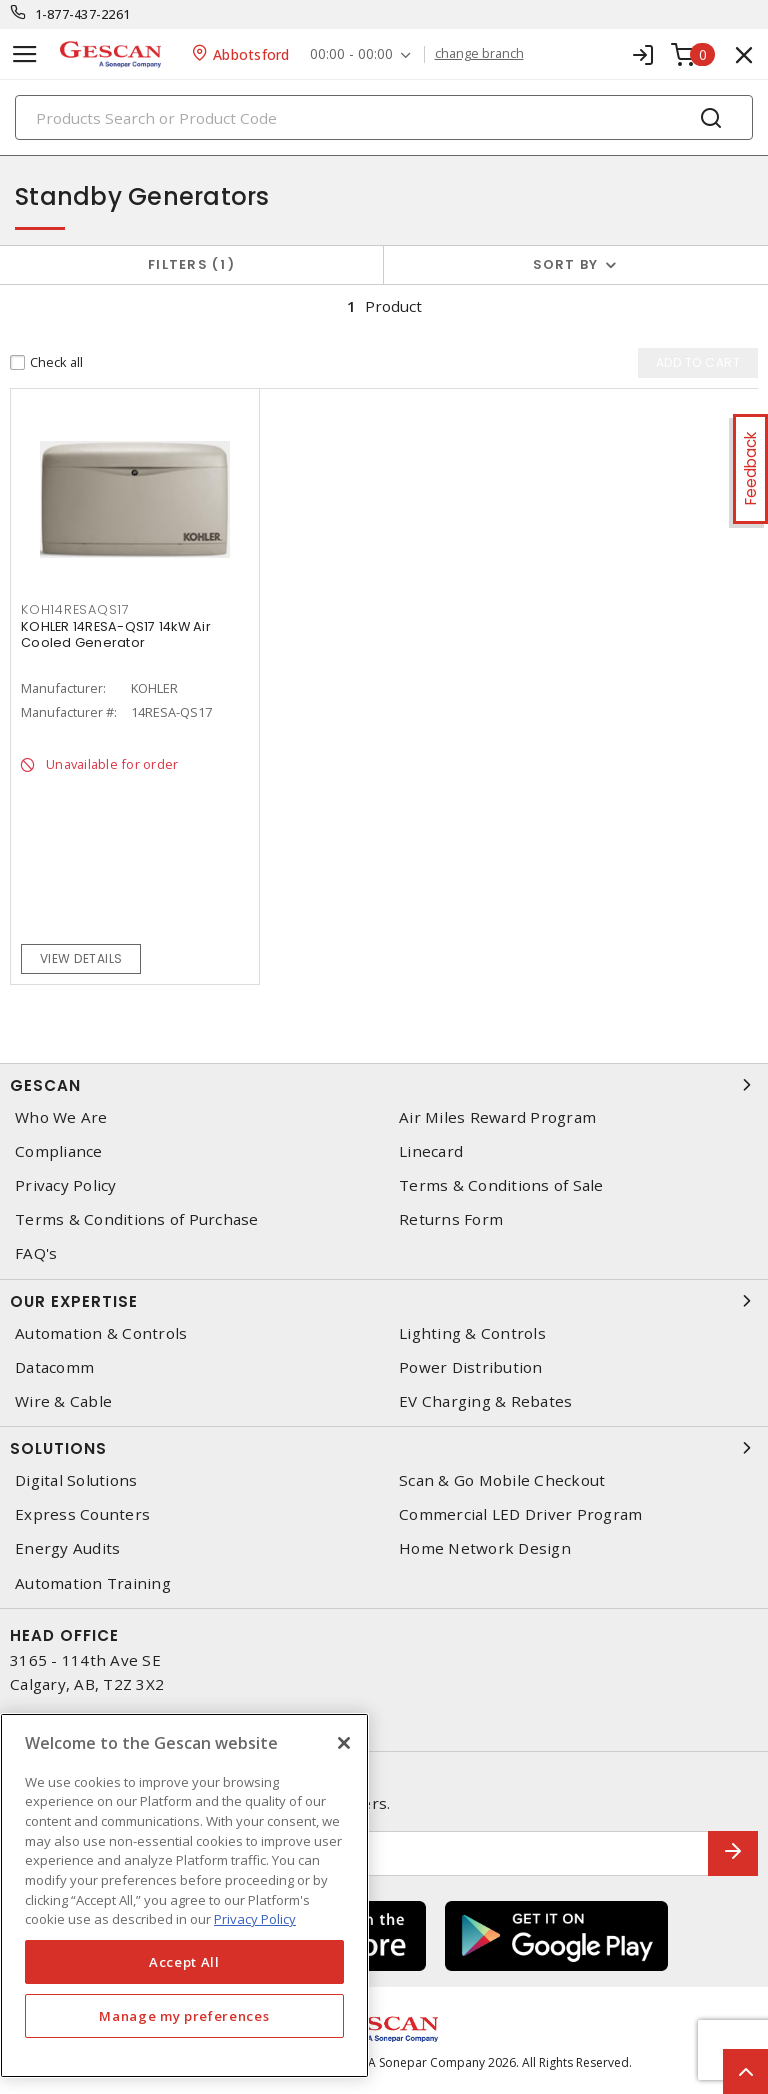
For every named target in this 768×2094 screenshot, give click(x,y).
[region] (184, 1895)
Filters (191, 264)
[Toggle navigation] (25, 54)
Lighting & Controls (472, 1333)
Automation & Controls (101, 1333)
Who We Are (61, 1117)
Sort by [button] (566, 264)
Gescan (384, 1085)
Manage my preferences (184, 2016)
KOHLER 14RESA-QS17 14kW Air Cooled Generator (116, 634)
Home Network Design (485, 1548)
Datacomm (54, 1367)
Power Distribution (471, 1367)
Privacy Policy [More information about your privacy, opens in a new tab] (255, 1919)
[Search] (384, 117)
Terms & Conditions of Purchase (137, 1219)
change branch (479, 54)
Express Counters (82, 1514)
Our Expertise (384, 1301)
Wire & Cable (63, 1401)
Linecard (431, 1151)
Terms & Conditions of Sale (501, 1185)
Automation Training (93, 1583)
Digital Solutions (76, 1480)
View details (81, 958)
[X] (344, 1743)
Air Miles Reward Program (497, 1117)
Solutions (384, 1448)
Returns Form (451, 1219)
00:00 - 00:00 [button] (351, 54)
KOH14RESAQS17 (75, 609)
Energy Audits (67, 1548)
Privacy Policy (66, 1185)
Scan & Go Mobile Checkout (502, 1480)
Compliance (59, 1151)
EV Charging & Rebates (485, 1401)
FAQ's (36, 1253)
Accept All (184, 1962)
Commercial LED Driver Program (520, 1514)
